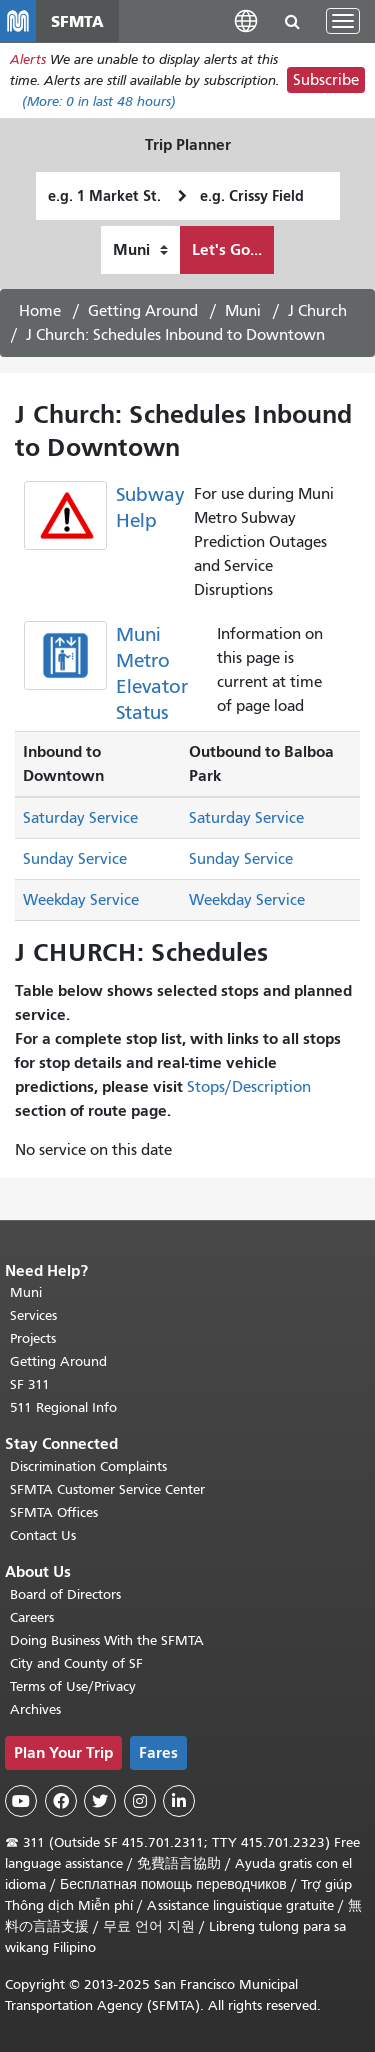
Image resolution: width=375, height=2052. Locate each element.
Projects (33, 1338)
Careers (32, 1617)
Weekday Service (81, 900)
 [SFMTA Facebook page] (61, 1801)
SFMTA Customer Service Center (107, 1489)
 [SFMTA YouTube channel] (21, 1801)
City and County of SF (76, 1663)
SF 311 (30, 1384)
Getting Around (143, 311)
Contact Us (43, 1535)
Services (33, 1315)
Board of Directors (65, 1594)
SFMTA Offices (54, 1512)
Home (40, 311)
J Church (317, 311)
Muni (243, 311)
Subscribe (326, 80)
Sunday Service (75, 859)
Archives (35, 1709)
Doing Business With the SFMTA (107, 1640)
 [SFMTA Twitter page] (100, 1801)
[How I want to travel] (140, 250)
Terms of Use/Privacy (73, 1686)
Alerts (28, 59)
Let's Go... (227, 249)
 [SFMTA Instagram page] (140, 1801)
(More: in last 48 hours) (99, 101)
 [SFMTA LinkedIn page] (179, 1801)
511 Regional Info (63, 1407)
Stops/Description (249, 1087)
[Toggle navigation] (343, 21)
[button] (246, 20)
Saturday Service (80, 818)
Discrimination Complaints (88, 1466)
